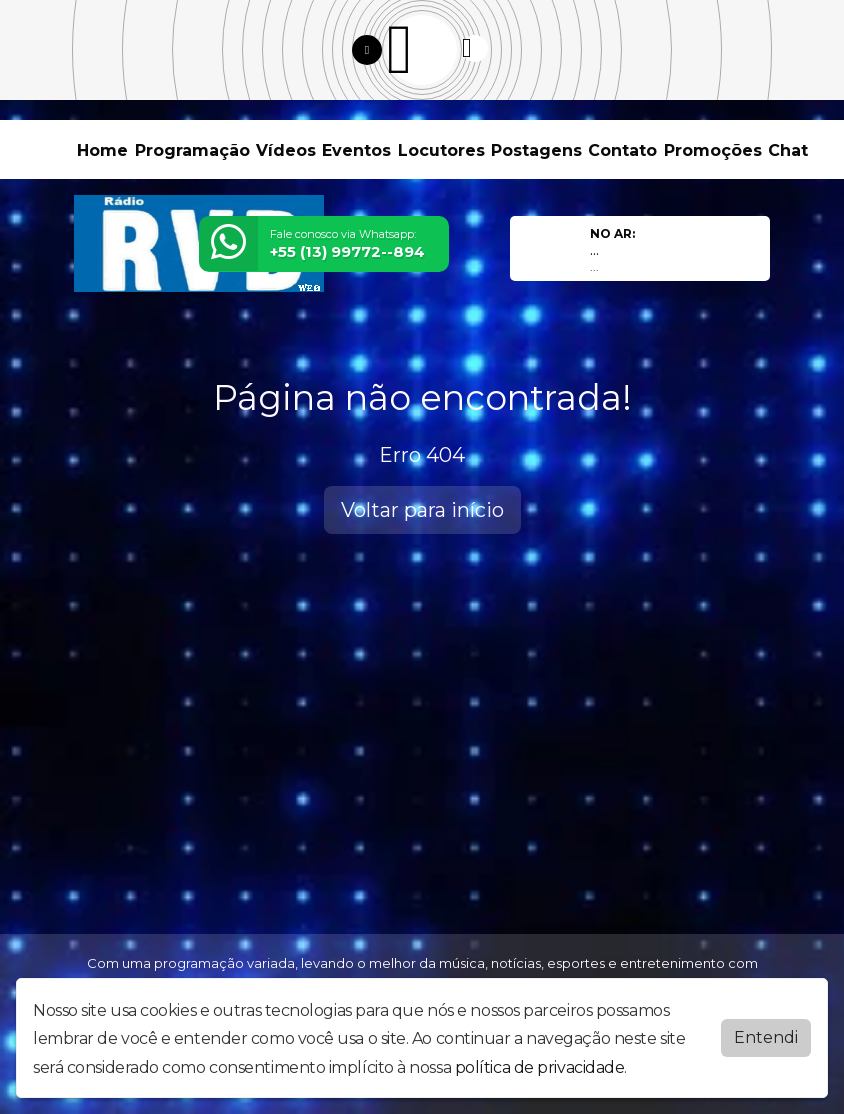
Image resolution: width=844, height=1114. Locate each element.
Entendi (766, 1037)
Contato (622, 150)
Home (102, 150)
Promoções (713, 150)
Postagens (536, 150)
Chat (788, 150)
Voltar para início (422, 510)
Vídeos (286, 150)
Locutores (441, 150)
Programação (192, 150)
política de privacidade (540, 1067)
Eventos (356, 150)
